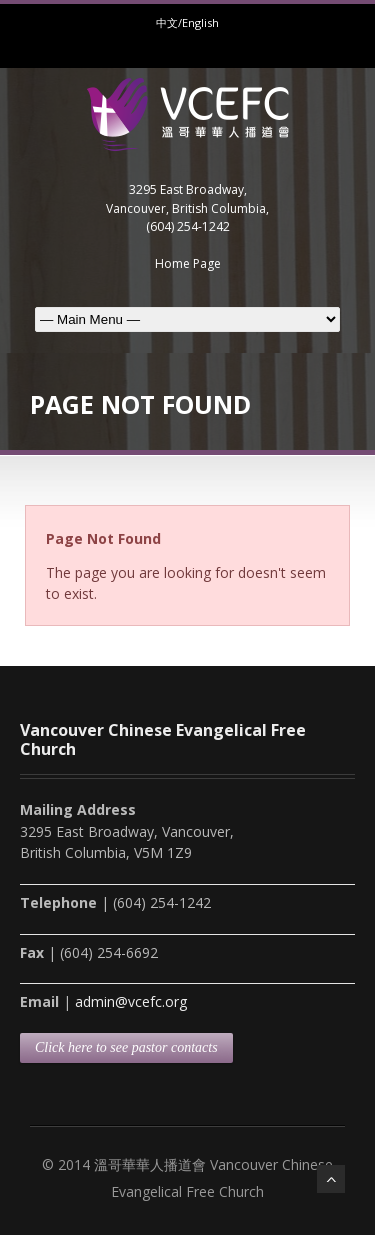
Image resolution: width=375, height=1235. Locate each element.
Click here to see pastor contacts (126, 1047)
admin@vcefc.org (131, 1001)
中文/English (187, 22)
